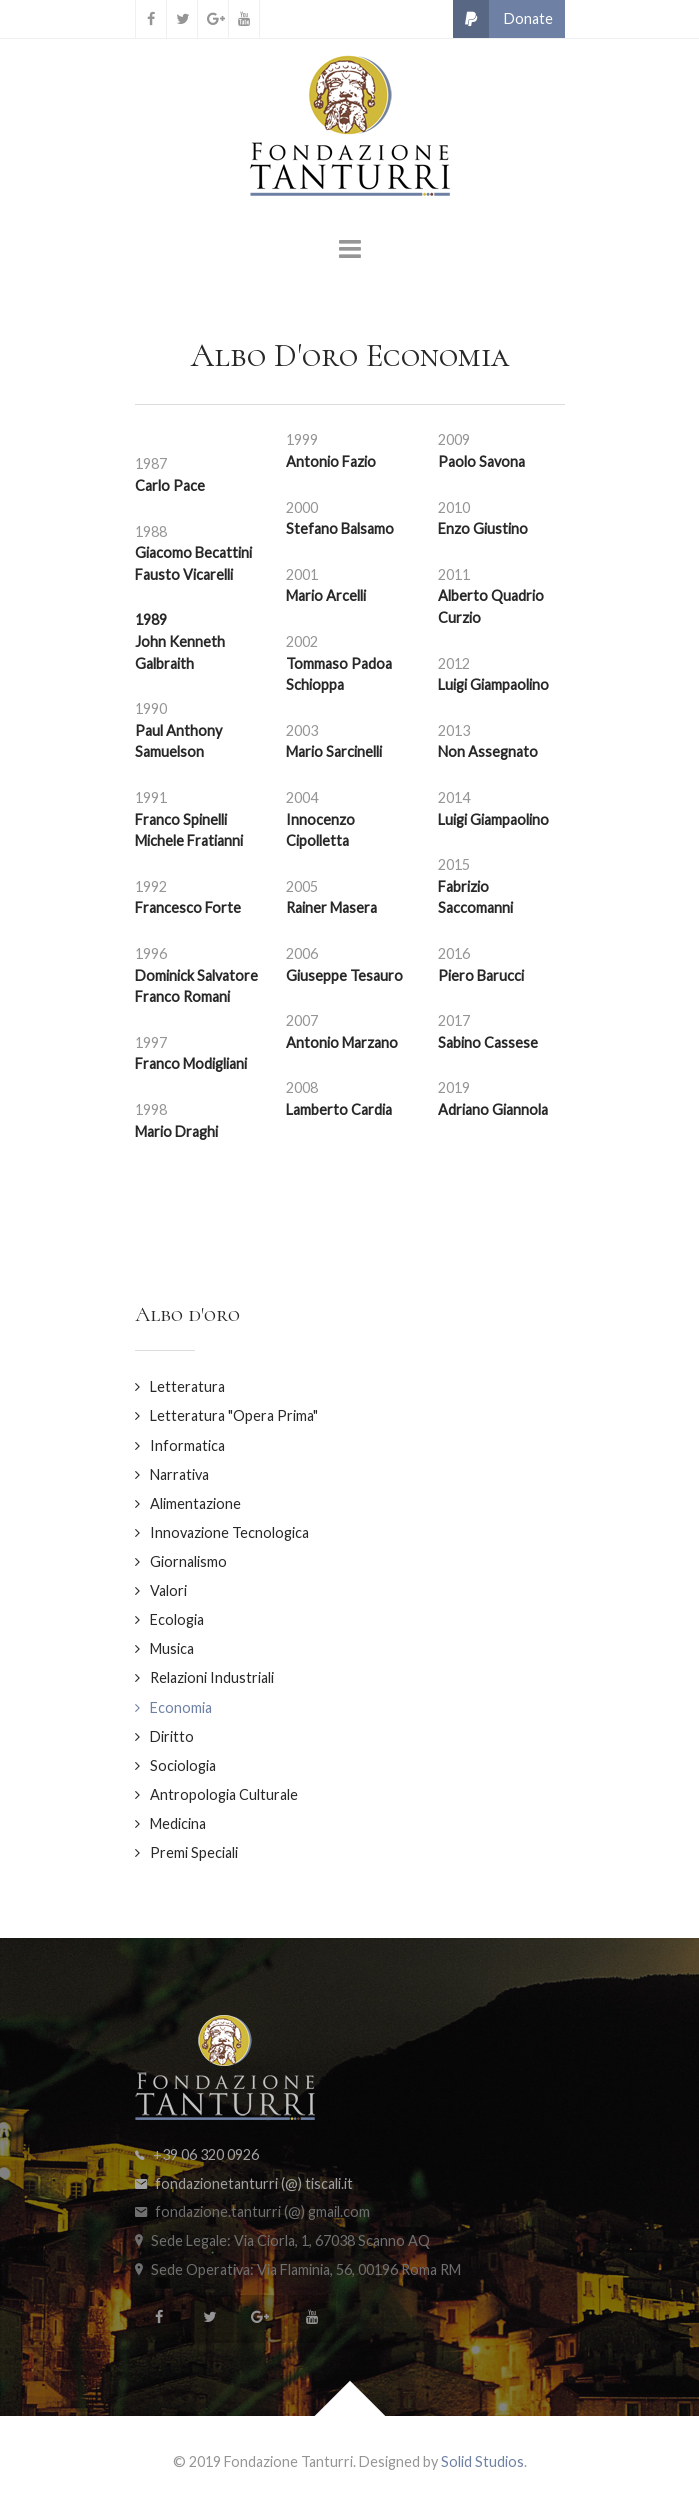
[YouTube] (244, 19)
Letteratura (187, 1386)
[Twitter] (182, 19)
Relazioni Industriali (212, 1677)
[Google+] (213, 19)
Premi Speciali (194, 1852)
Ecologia (177, 1619)
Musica (172, 1648)
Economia (181, 1707)
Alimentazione (195, 1503)
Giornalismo (188, 1561)
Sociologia (183, 1765)
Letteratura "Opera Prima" (234, 1415)
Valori (168, 1590)
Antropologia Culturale (224, 1794)
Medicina (178, 1823)
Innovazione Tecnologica (229, 1532)
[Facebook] (151, 19)
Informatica (187, 1445)
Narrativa (179, 1474)
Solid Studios (482, 2461)
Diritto (172, 1736)
